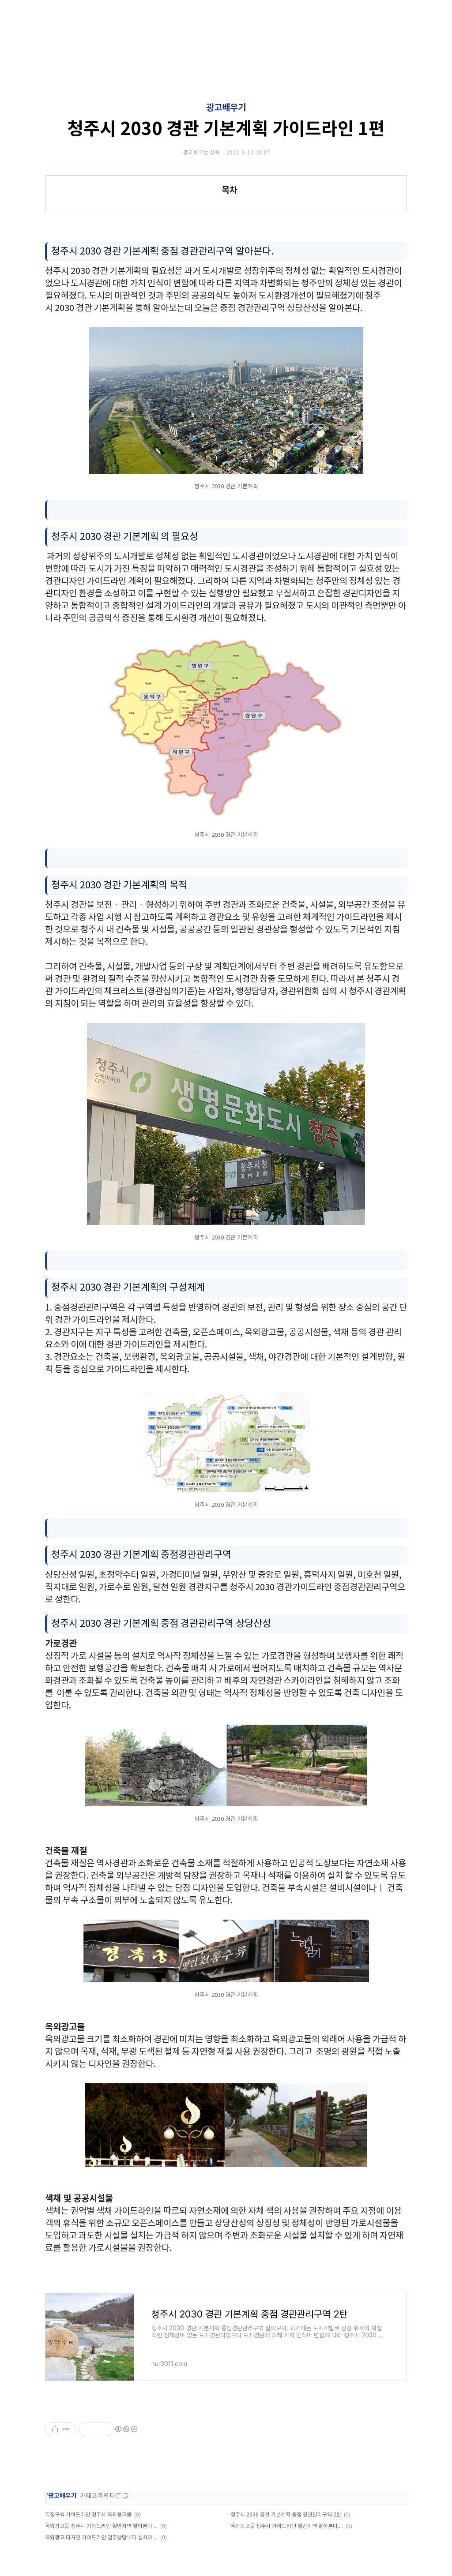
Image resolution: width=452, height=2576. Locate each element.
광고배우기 (226, 108)
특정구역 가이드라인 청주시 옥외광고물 (88, 2515)
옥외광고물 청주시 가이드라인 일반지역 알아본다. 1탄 (286, 2526)
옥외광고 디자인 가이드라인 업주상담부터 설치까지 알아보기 (101, 2538)
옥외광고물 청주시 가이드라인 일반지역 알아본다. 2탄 (101, 2526)
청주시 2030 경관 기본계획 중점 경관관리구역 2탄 (285, 2515)
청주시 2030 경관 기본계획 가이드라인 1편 (226, 129)
